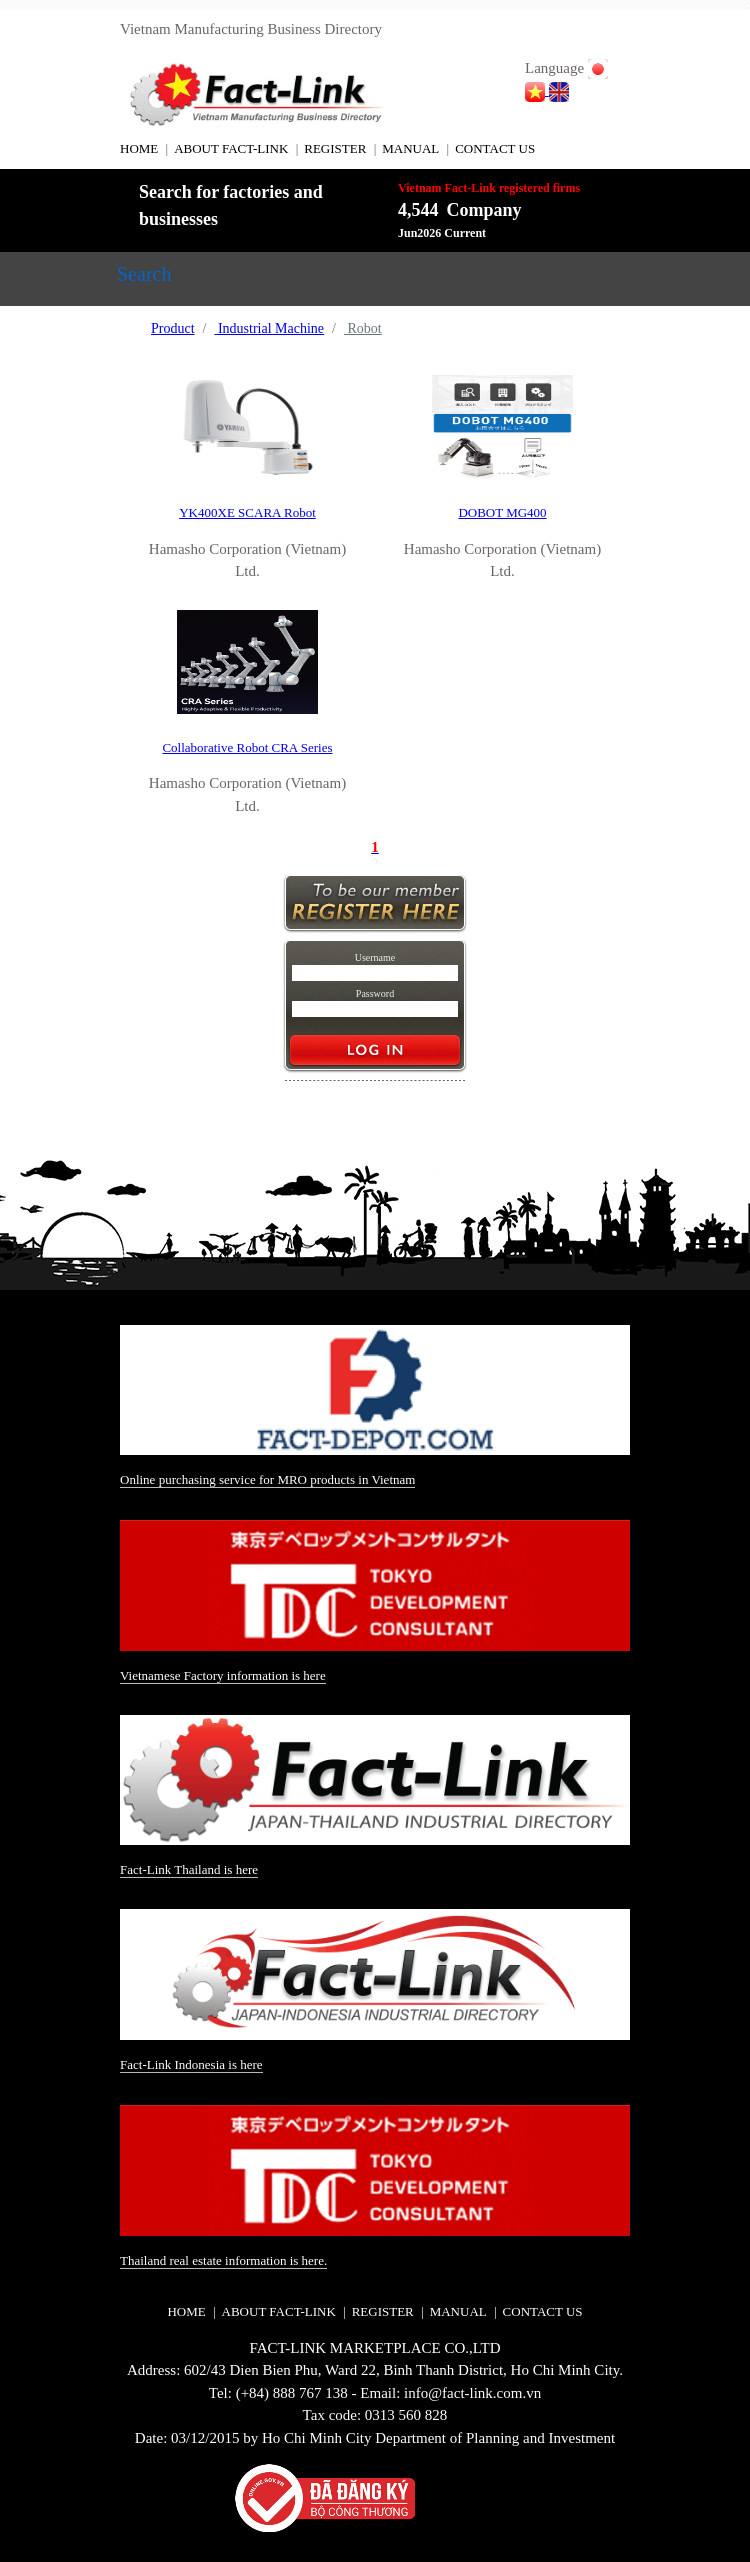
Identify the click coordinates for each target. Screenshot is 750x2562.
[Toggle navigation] (144, 279)
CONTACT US (495, 148)
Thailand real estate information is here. (223, 2260)
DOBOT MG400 (502, 512)
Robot (363, 328)
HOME (139, 148)
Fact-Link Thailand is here (189, 1869)
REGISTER (335, 148)
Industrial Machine (269, 328)
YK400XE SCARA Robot (247, 512)
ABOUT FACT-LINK (231, 148)
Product (173, 328)
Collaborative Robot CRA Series (247, 747)
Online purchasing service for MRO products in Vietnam (267, 1479)
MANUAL (410, 148)
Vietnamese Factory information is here (223, 1675)
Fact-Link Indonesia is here (191, 2064)
